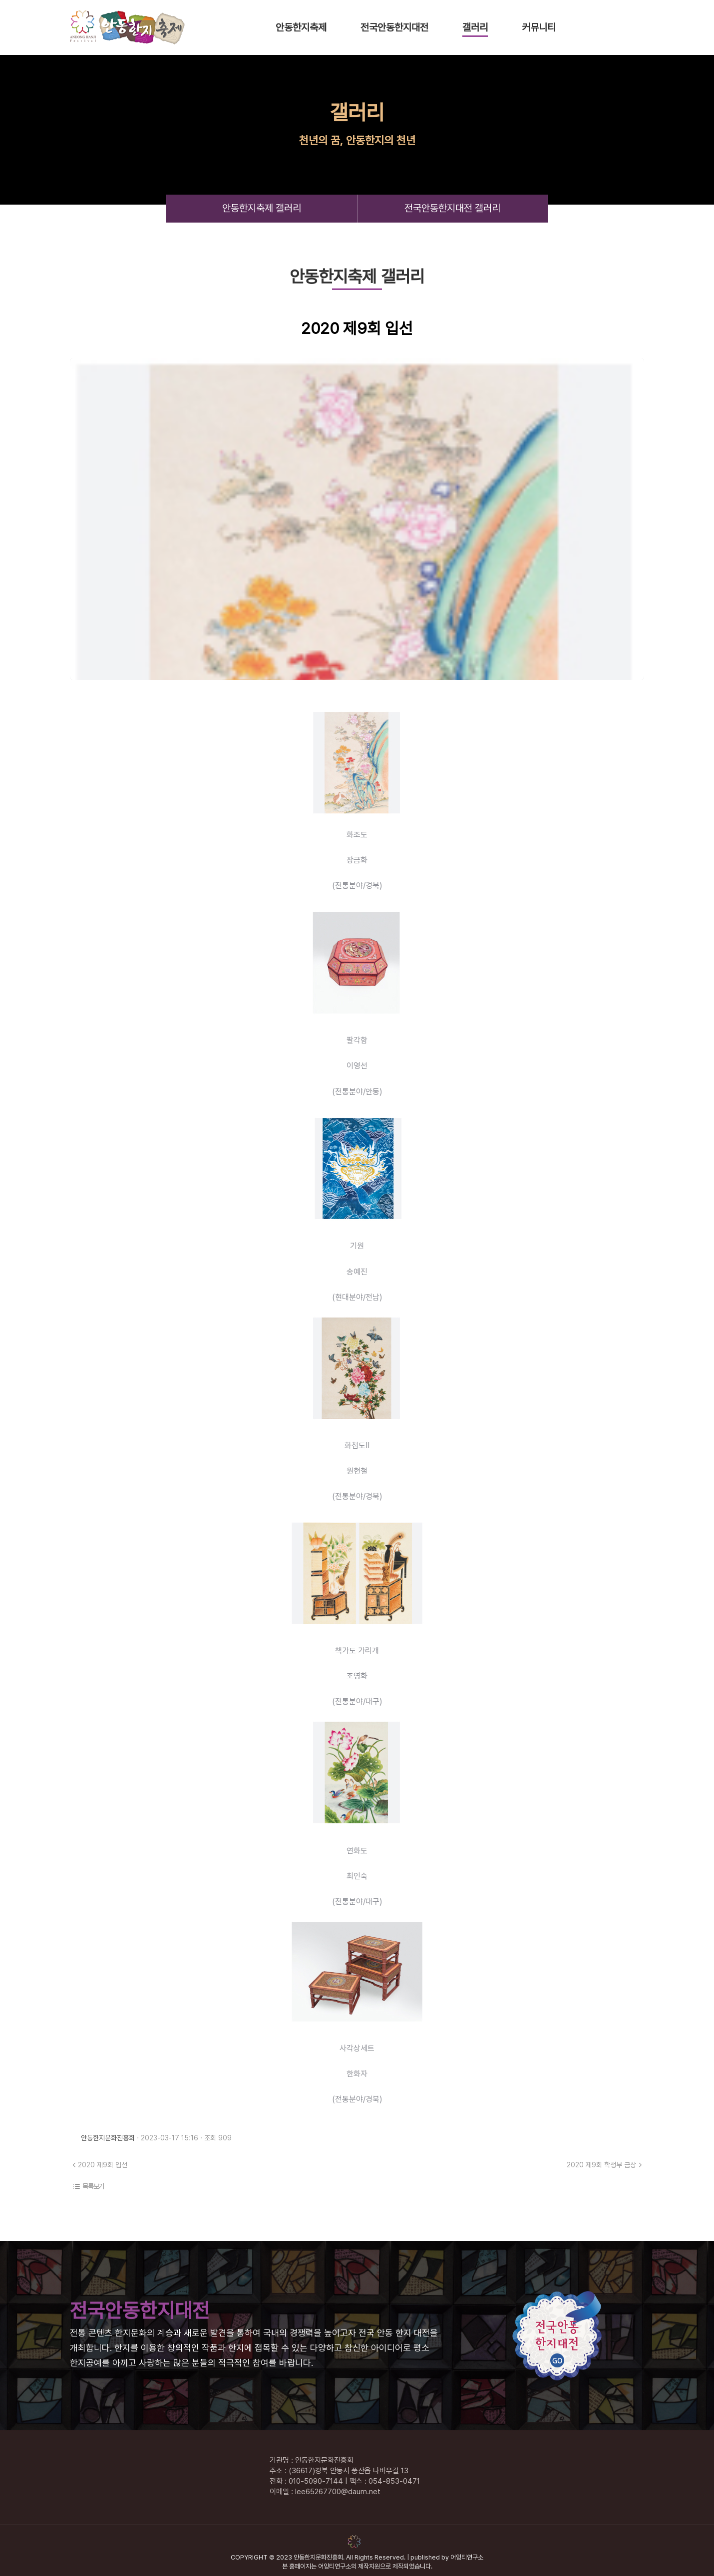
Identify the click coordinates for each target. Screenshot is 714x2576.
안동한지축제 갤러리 (261, 208)
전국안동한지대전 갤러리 (452, 208)
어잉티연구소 (466, 2557)
